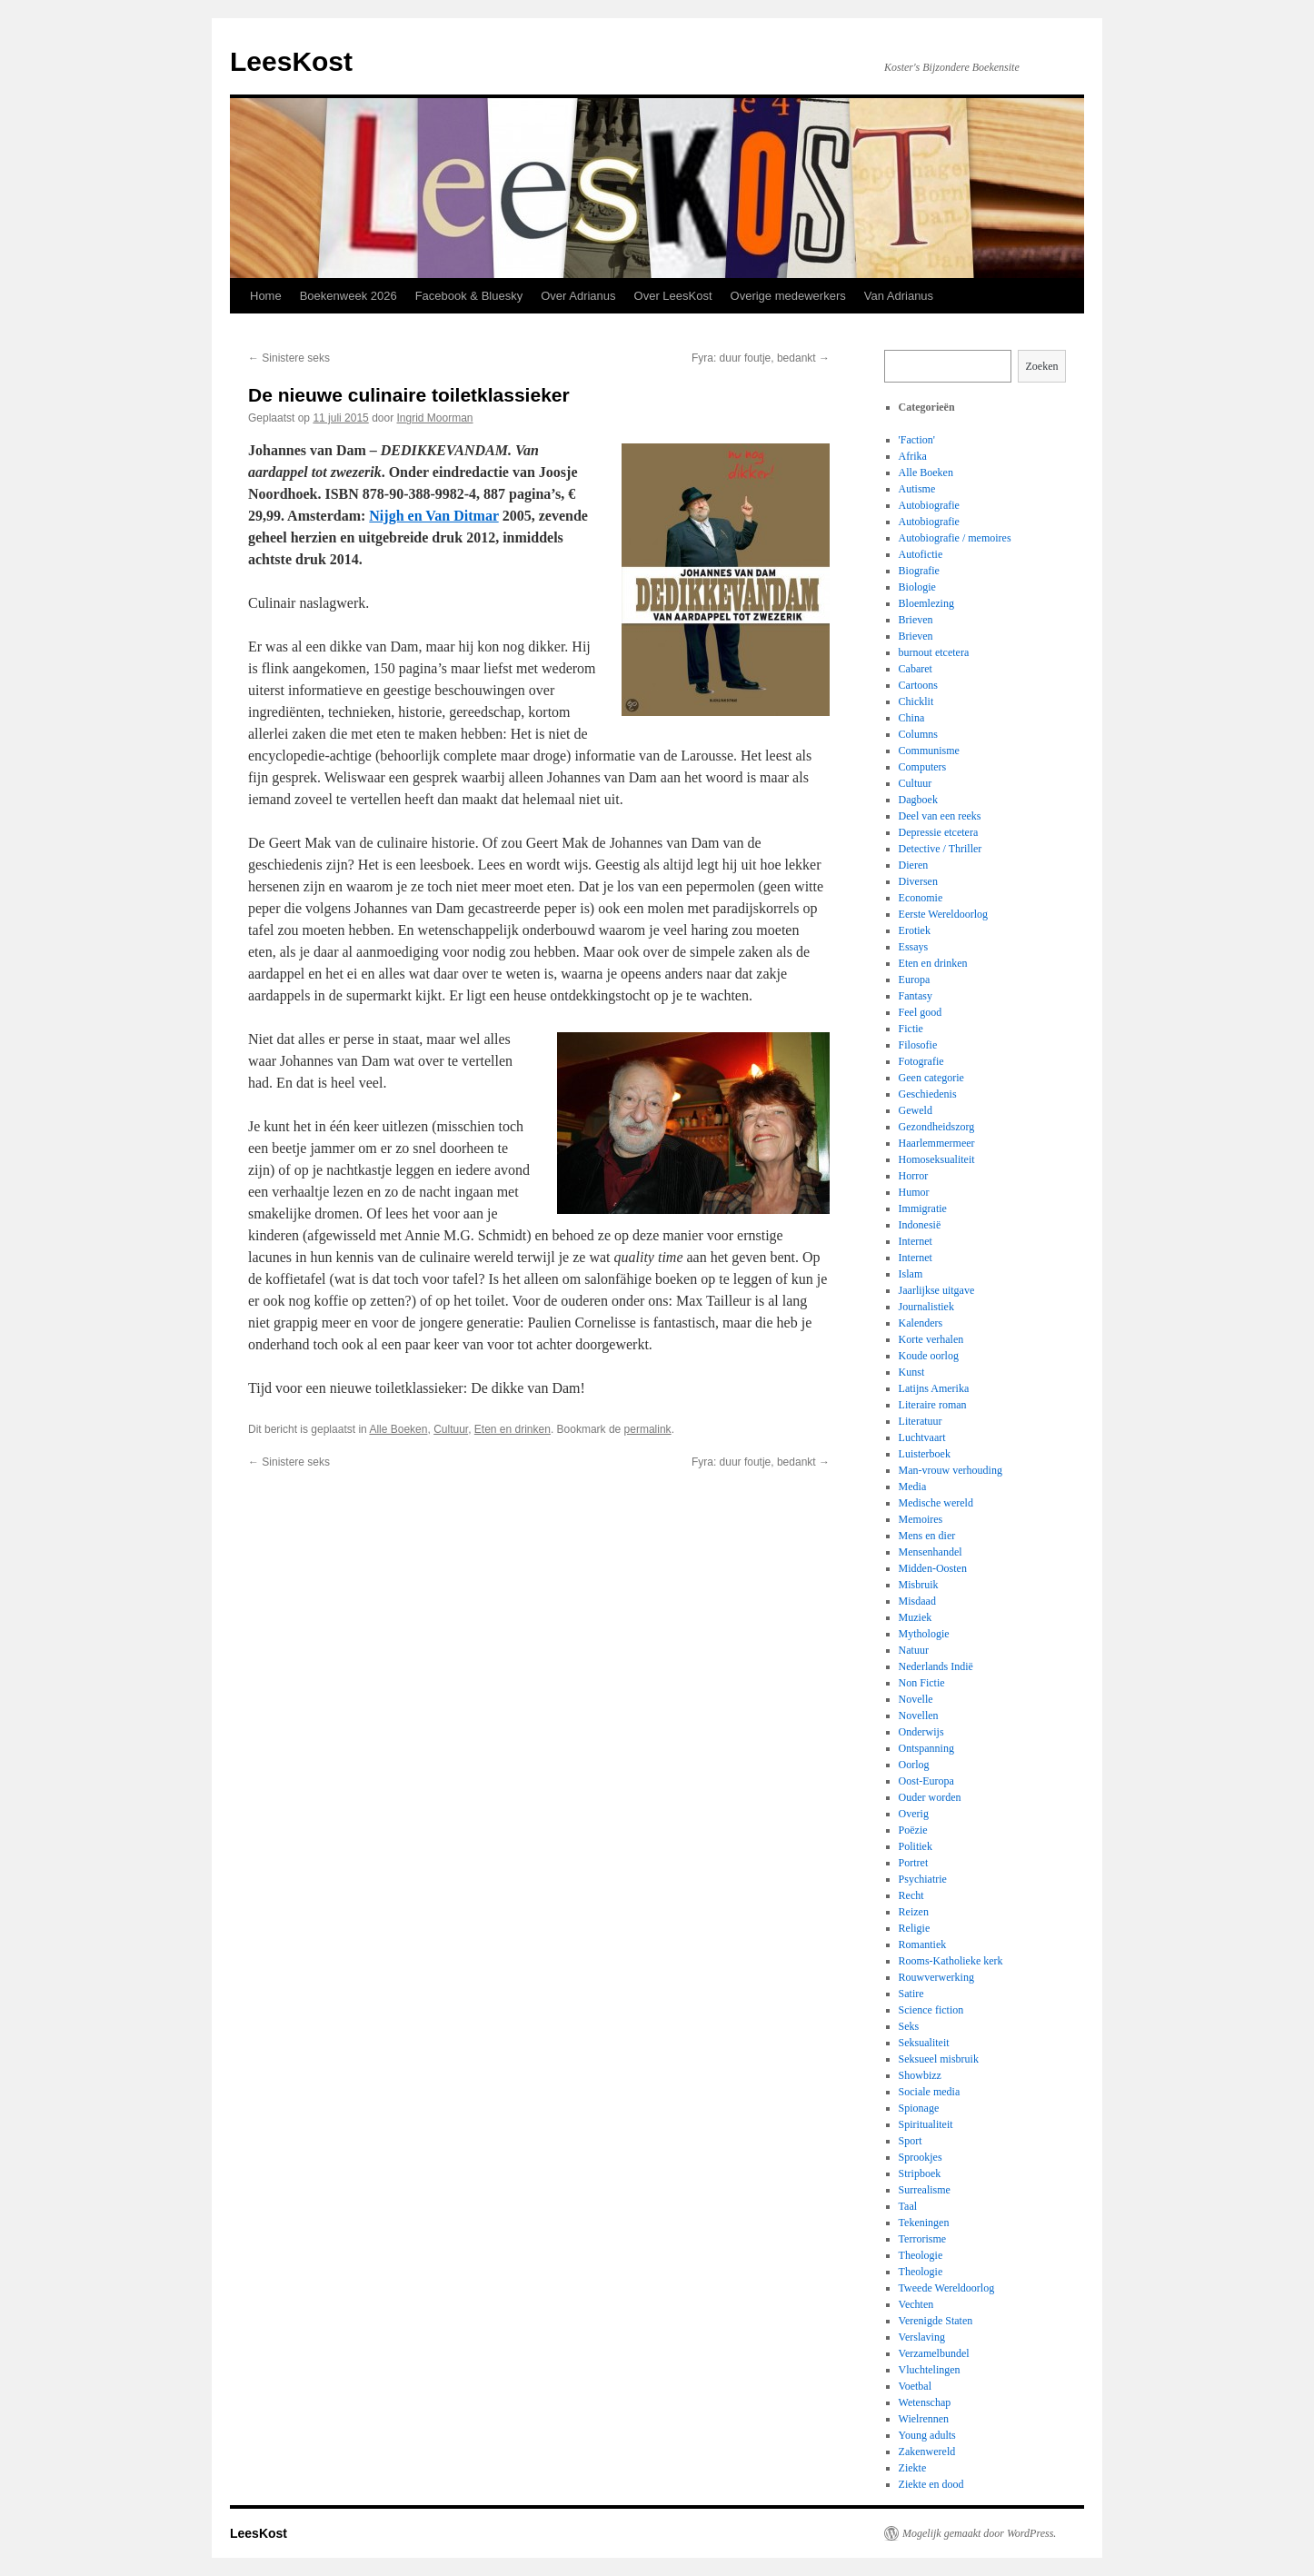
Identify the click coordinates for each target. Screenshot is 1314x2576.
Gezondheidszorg (937, 1126)
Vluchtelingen (930, 2369)
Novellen (919, 1715)
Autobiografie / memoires (955, 538)
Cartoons (918, 685)
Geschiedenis (928, 1094)
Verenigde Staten (936, 2320)
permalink (648, 1429)
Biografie (919, 570)
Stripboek (920, 2173)
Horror (914, 1175)
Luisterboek (925, 1453)
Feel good (920, 1012)
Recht (911, 1895)
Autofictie (921, 554)
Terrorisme (922, 2239)
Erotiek (915, 930)
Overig (914, 1813)
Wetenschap (925, 2402)
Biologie (917, 587)
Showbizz (920, 2075)
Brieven (916, 619)
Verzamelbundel (934, 2353)
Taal (908, 2206)
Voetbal (915, 2386)
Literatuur (920, 1421)
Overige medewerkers (788, 296)
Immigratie (923, 1208)
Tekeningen (924, 2222)
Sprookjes (920, 2157)
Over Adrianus (578, 296)
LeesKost (291, 61)
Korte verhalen (931, 1339)
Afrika (913, 456)
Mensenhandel (930, 1552)
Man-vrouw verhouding (950, 1470)
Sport (910, 2140)
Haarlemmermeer (937, 1143)
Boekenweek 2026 (348, 296)
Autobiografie (929, 505)
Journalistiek (926, 1306)
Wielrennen (924, 2418)
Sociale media (930, 2091)
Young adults (927, 2435)
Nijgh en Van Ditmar (433, 515)
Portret (914, 1862)
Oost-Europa (926, 1781)
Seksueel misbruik (939, 2059)
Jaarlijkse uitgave (937, 1290)
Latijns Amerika (934, 1388)
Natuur (914, 1650)
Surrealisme (925, 2189)
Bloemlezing (926, 603)
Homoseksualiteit (937, 1159)
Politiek (915, 1846)
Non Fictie (922, 1682)
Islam (911, 1274)
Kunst (912, 1372)
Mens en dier (927, 1535)
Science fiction (931, 2010)
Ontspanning (926, 1748)
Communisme (929, 750)
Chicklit (916, 701)
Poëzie (913, 1830)
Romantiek (923, 1944)
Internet (915, 1241)
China (912, 717)
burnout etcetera (934, 652)
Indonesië (920, 1224)
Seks (909, 2026)
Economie (921, 897)
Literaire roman (933, 1404)
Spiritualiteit (926, 2124)
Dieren (914, 865)
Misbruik (919, 1584)
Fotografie (921, 1061)
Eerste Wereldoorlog (943, 914)
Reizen (914, 1911)
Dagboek (918, 799)
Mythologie (924, 1633)
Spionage (919, 2108)
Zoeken (1042, 366)
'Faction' (917, 439)
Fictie (911, 1028)
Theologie (921, 2255)
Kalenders (921, 1323)
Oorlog (914, 1764)
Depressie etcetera (939, 832)
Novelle (916, 1699)
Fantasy (915, 996)
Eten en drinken (512, 1429)
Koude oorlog (929, 1355)
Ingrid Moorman (435, 418)
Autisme (917, 488)
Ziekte (913, 2468)
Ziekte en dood (931, 2484)
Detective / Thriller (940, 848)
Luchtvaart (922, 1437)
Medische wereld (936, 1503)
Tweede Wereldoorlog (947, 2288)
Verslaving (922, 2337)
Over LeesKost (673, 296)
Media (913, 1486)
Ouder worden (930, 1797)
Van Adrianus (898, 296)
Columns (918, 734)
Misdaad (917, 1601)
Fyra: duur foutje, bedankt (761, 358)
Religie (915, 1928)
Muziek (915, 1617)
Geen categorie (931, 1077)
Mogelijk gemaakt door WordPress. (979, 2533)
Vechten (916, 2304)
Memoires (921, 1519)
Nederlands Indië (936, 1666)
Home (266, 296)
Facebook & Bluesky (469, 296)
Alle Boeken (398, 1429)
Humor (914, 1192)
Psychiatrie (923, 1879)
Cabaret (915, 668)
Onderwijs (921, 1732)
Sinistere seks (289, 358)
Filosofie (918, 1045)
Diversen (918, 881)
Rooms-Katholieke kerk (951, 1960)
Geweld (915, 1110)
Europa (915, 979)
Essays (914, 946)
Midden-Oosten (933, 1568)
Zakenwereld (927, 2451)
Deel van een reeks (940, 816)
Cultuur (450, 1429)
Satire (911, 1993)
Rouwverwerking (936, 1977)
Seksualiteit (924, 2042)
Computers (923, 767)
